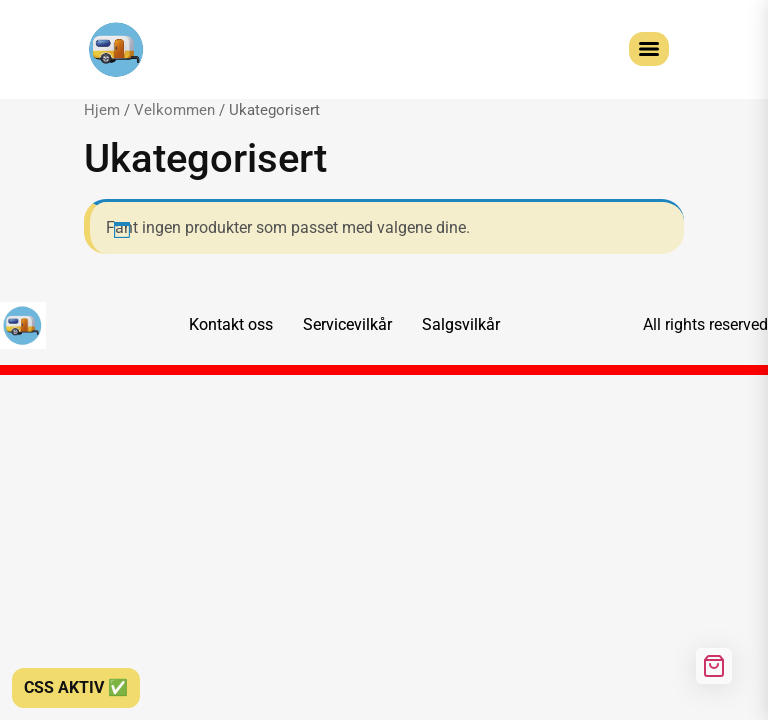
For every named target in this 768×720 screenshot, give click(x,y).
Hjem (102, 110)
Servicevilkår (347, 324)
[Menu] (649, 49)
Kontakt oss (231, 324)
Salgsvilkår (461, 324)
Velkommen (174, 110)
